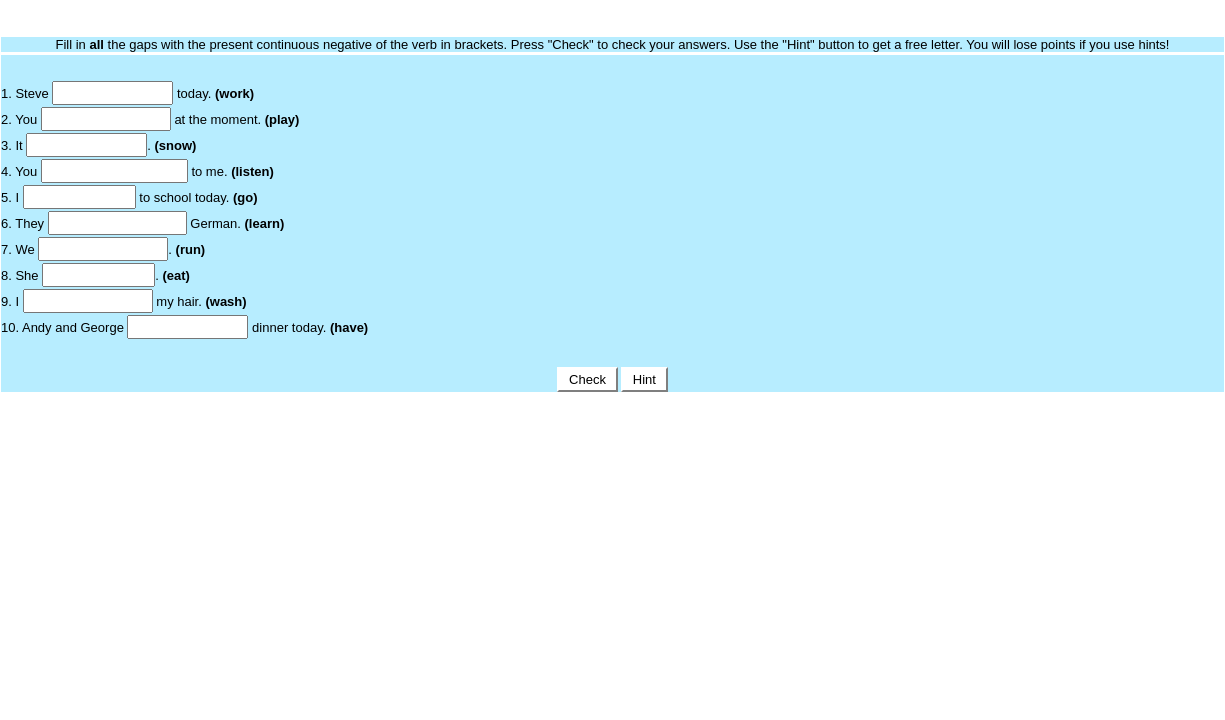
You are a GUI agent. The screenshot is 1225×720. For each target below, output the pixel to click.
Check (587, 379)
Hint (644, 379)
